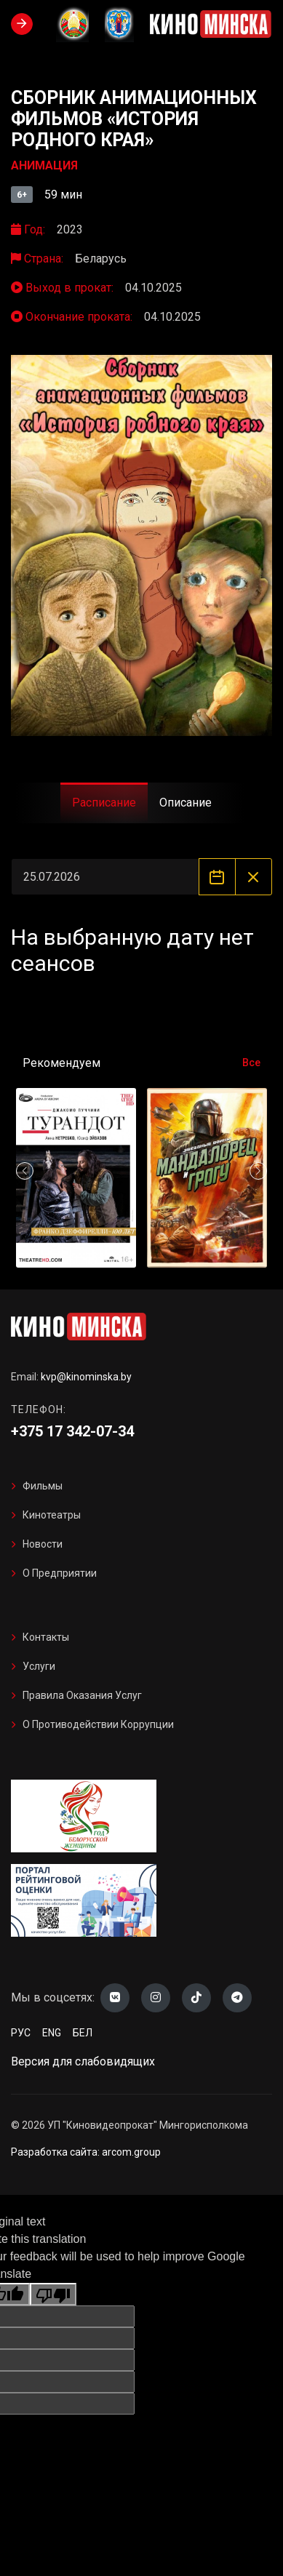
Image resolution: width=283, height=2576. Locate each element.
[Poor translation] (53, 2294)
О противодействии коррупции (98, 1724)
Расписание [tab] (104, 802)
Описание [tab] (185, 802)
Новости (43, 1544)
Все (251, 1062)
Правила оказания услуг (82, 1695)
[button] (258, 1171)
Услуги (39, 1666)
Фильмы (43, 1486)
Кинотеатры (52, 1515)
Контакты (46, 1637)
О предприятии (60, 1573)
